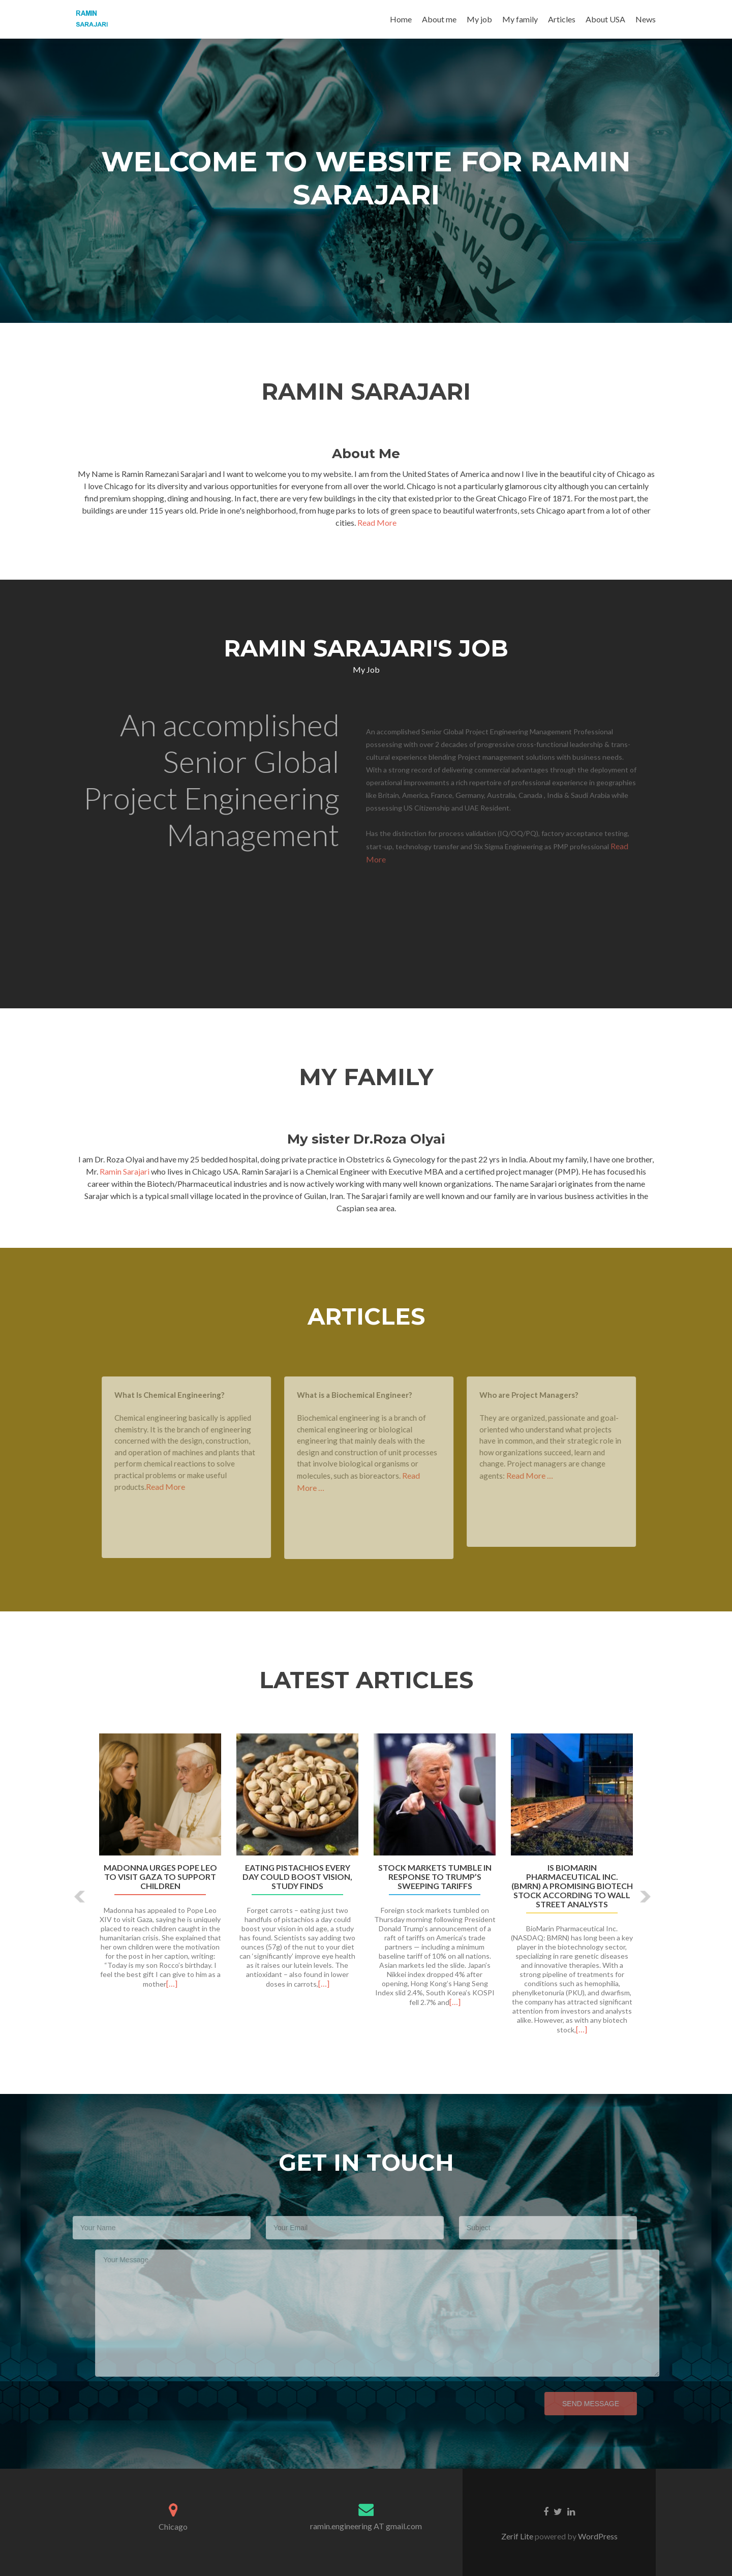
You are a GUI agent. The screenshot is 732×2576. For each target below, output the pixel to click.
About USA (605, 19)
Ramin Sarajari (125, 1171)
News (645, 19)
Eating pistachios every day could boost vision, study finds (297, 1877)
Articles (561, 19)
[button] (80, 1896)
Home (401, 19)
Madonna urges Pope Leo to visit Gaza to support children (160, 1877)
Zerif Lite (518, 2536)
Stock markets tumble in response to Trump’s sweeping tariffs (435, 1877)
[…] (171, 1983)
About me (439, 19)
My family (520, 19)
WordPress (597, 2536)
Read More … (546, 1475)
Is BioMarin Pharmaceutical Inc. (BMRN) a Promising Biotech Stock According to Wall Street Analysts (572, 1886)
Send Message (574, 2404)
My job (479, 19)
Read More (376, 522)
